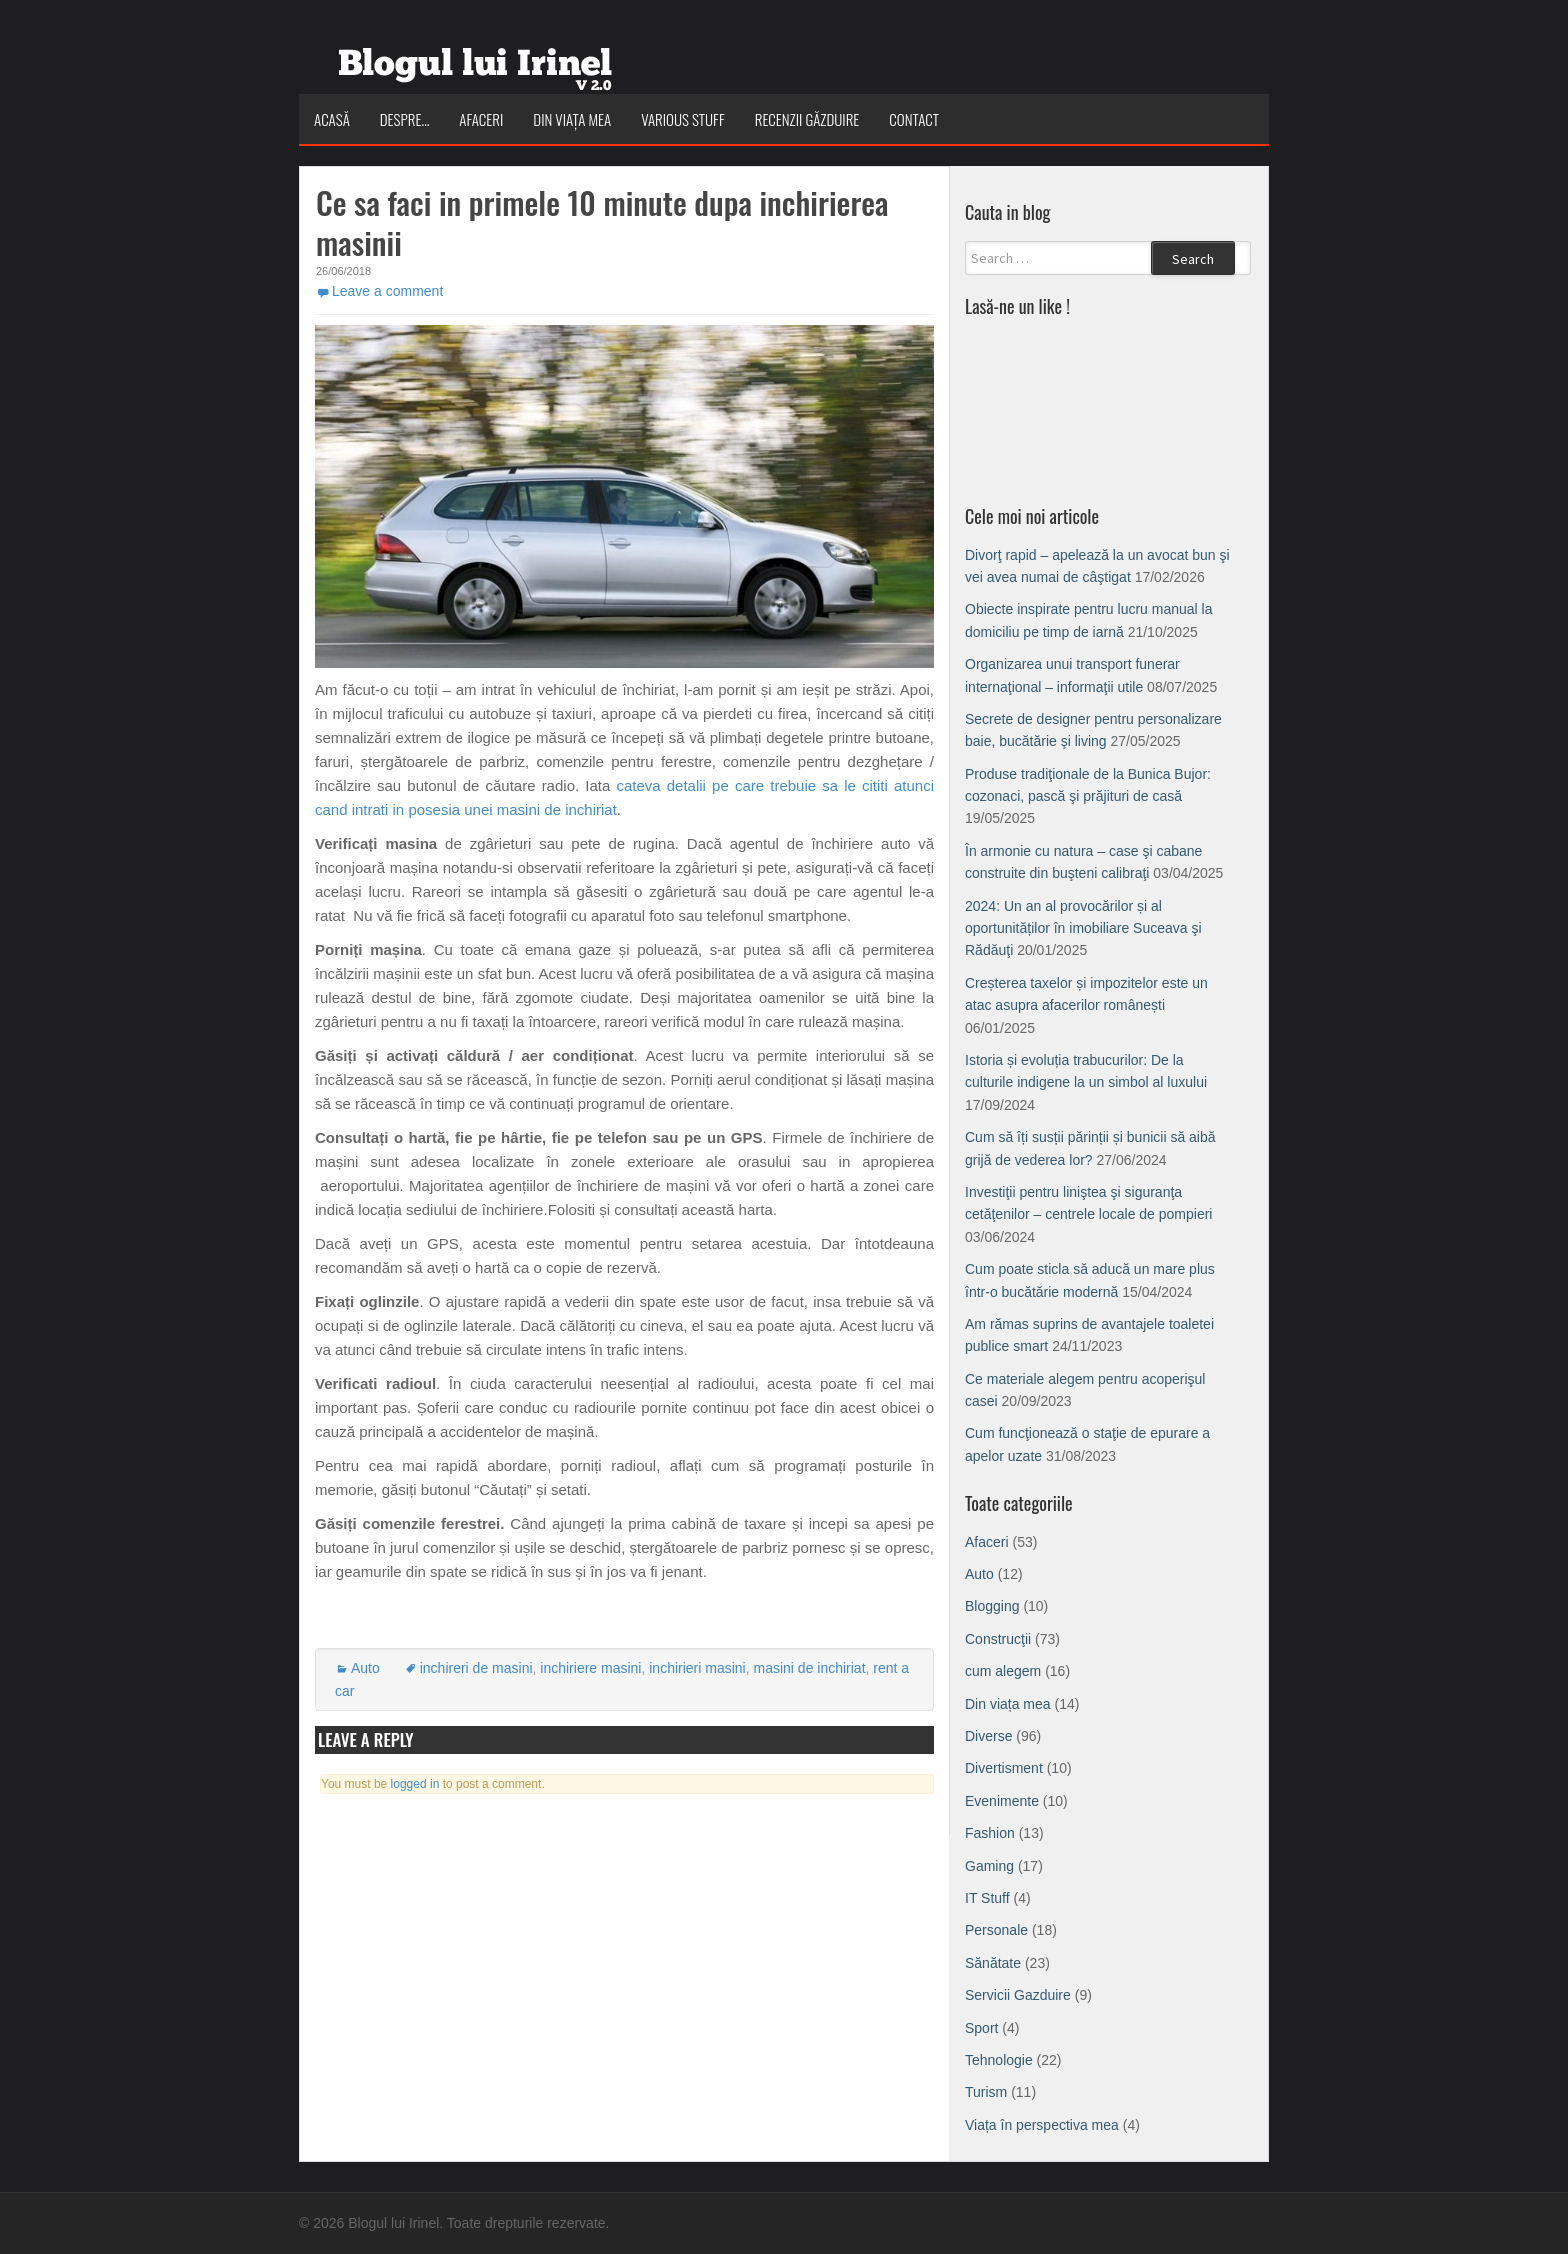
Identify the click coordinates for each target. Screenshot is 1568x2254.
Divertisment (1004, 1768)
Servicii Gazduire (1018, 1995)
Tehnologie (999, 2060)
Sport (981, 2028)
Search (1193, 259)
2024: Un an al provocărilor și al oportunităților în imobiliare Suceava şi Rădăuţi (1083, 928)
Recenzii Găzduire (807, 119)
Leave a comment (387, 291)
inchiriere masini (590, 1668)
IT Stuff (987, 1898)
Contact (914, 119)
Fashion (990, 1833)
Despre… (405, 119)
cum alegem (1003, 1671)
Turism (986, 2092)
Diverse (988, 1736)
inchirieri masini (697, 1668)
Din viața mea (572, 119)
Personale (996, 1930)
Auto (365, 1668)
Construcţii (998, 1639)
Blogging (992, 1606)
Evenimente (1002, 1801)
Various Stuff (683, 119)
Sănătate (993, 1963)
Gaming (989, 1866)
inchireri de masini (476, 1668)
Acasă (332, 119)
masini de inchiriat (810, 1668)
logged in (415, 1784)
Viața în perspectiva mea (1042, 2125)
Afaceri (481, 119)
